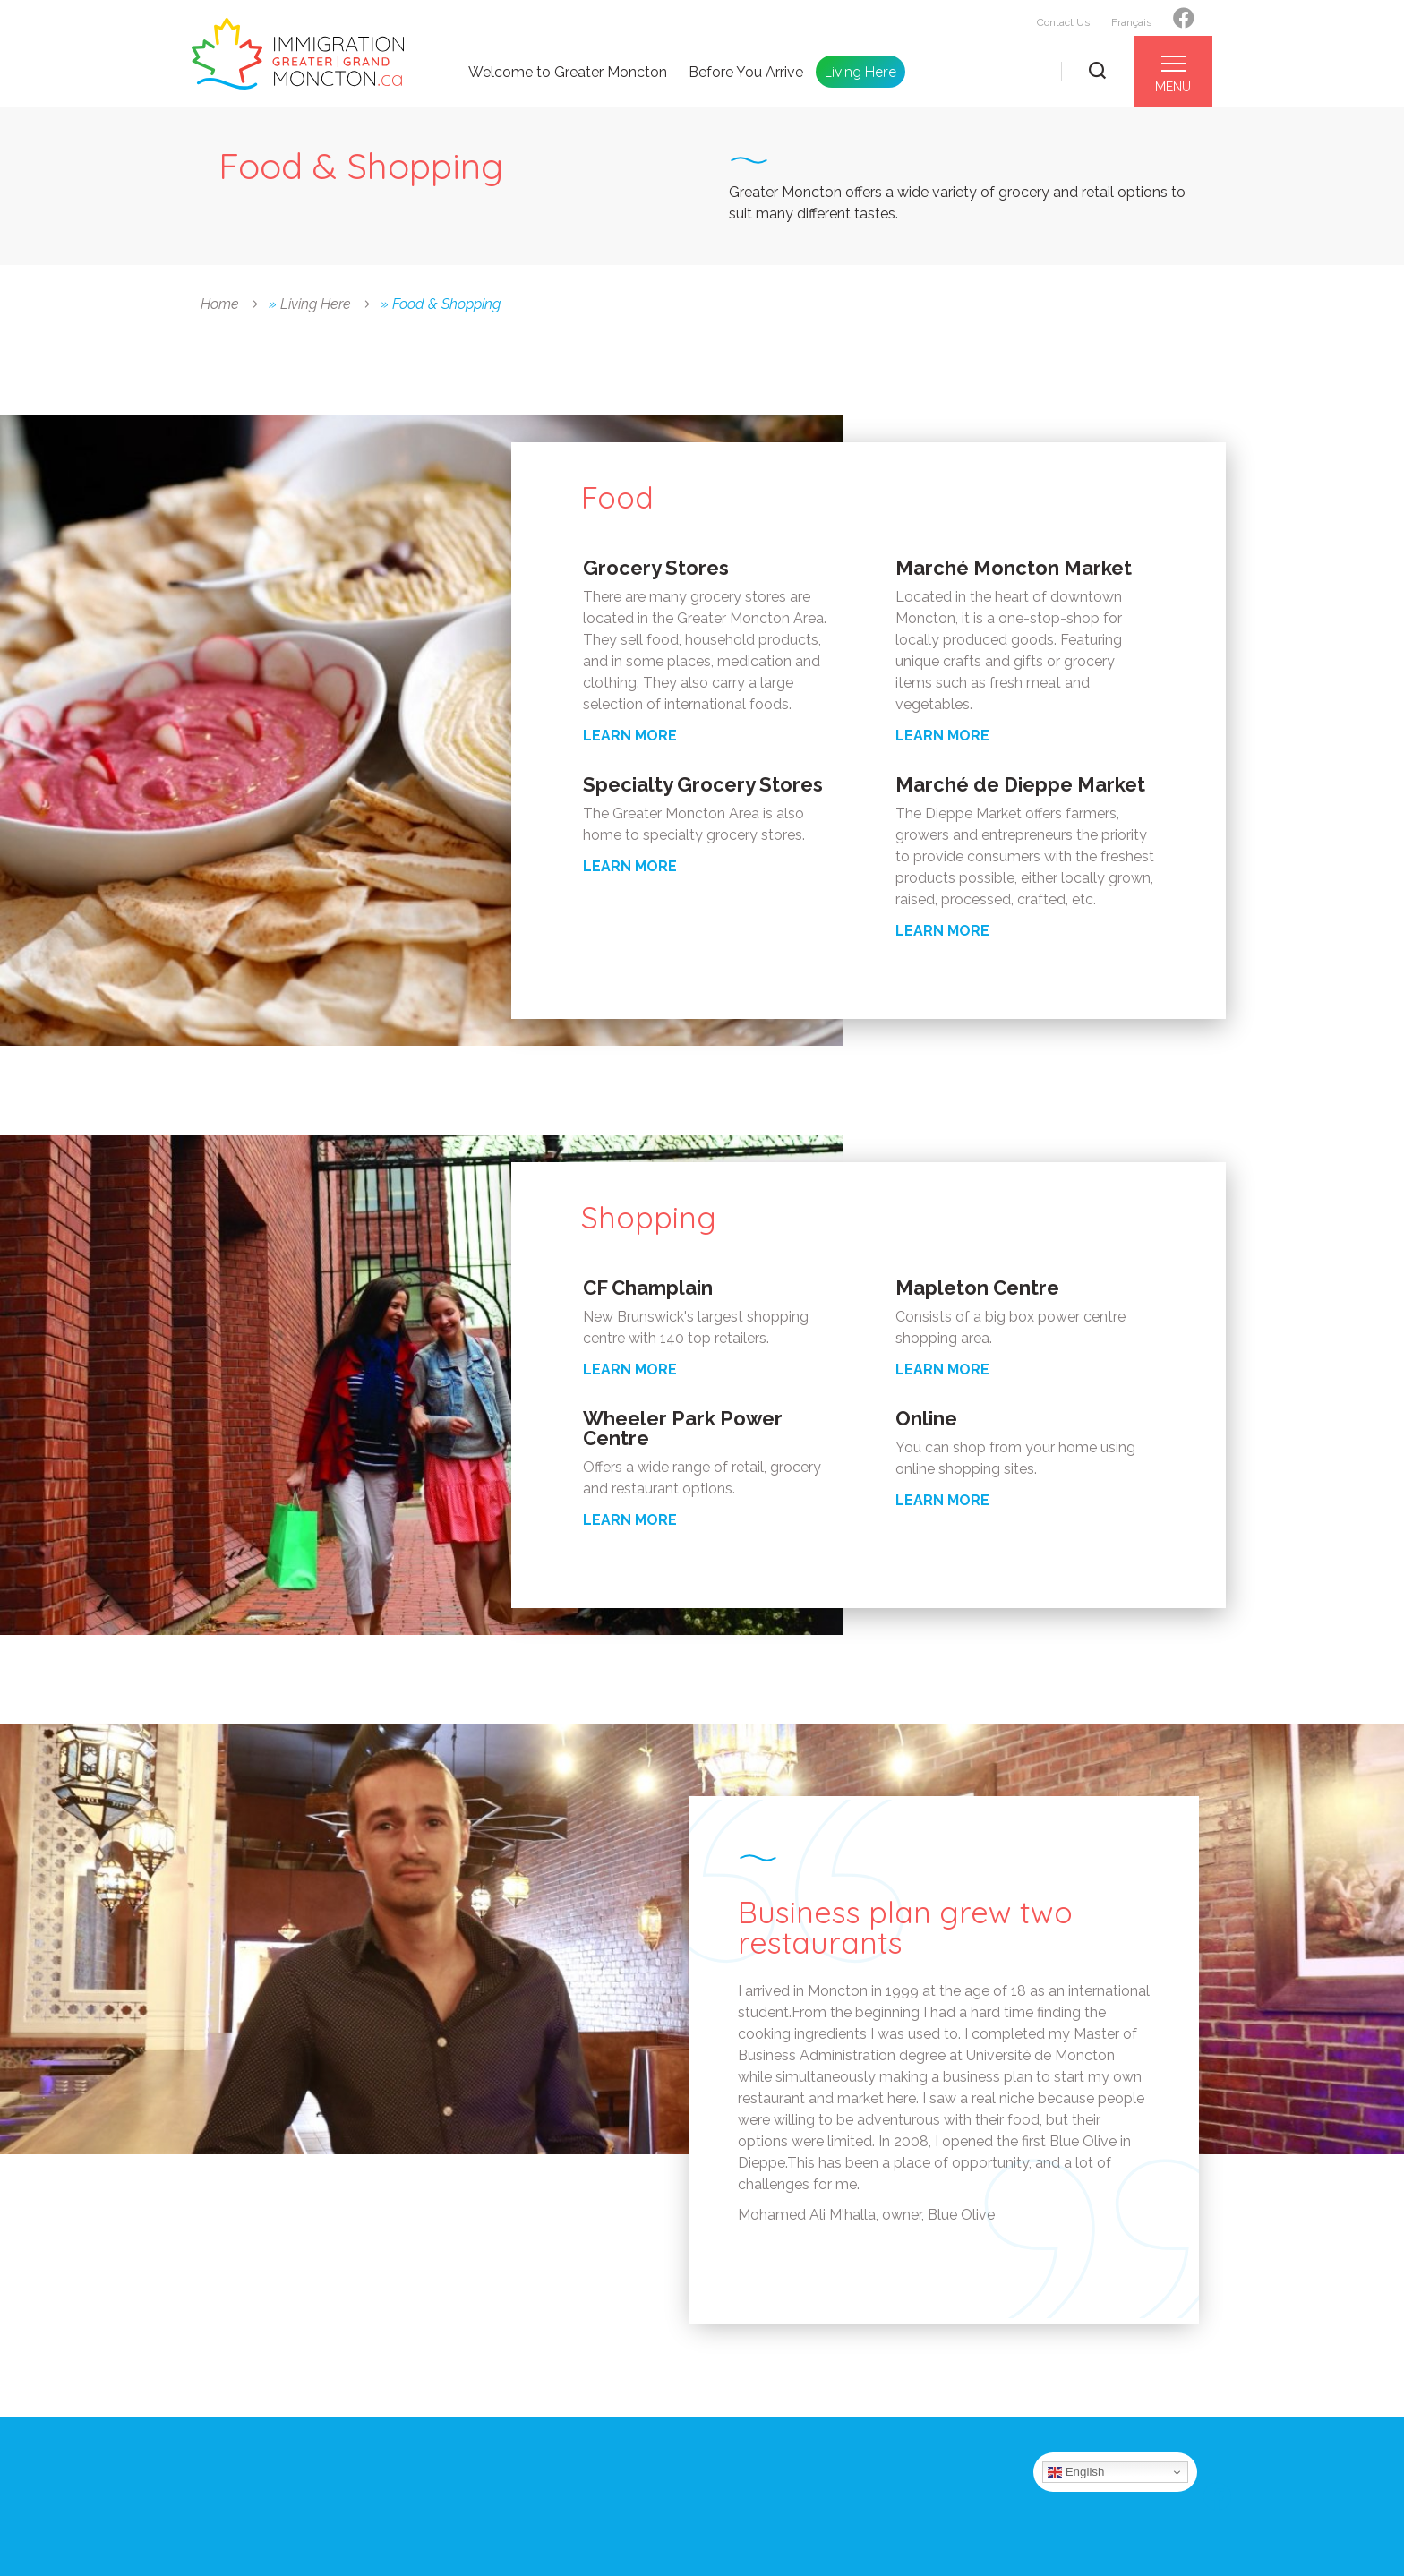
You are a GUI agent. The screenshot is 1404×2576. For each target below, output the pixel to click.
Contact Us (1063, 22)
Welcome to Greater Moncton (567, 72)
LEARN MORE (630, 736)
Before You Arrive (746, 72)
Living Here (860, 71)
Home (220, 303)
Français (1131, 22)
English (1076, 2472)
